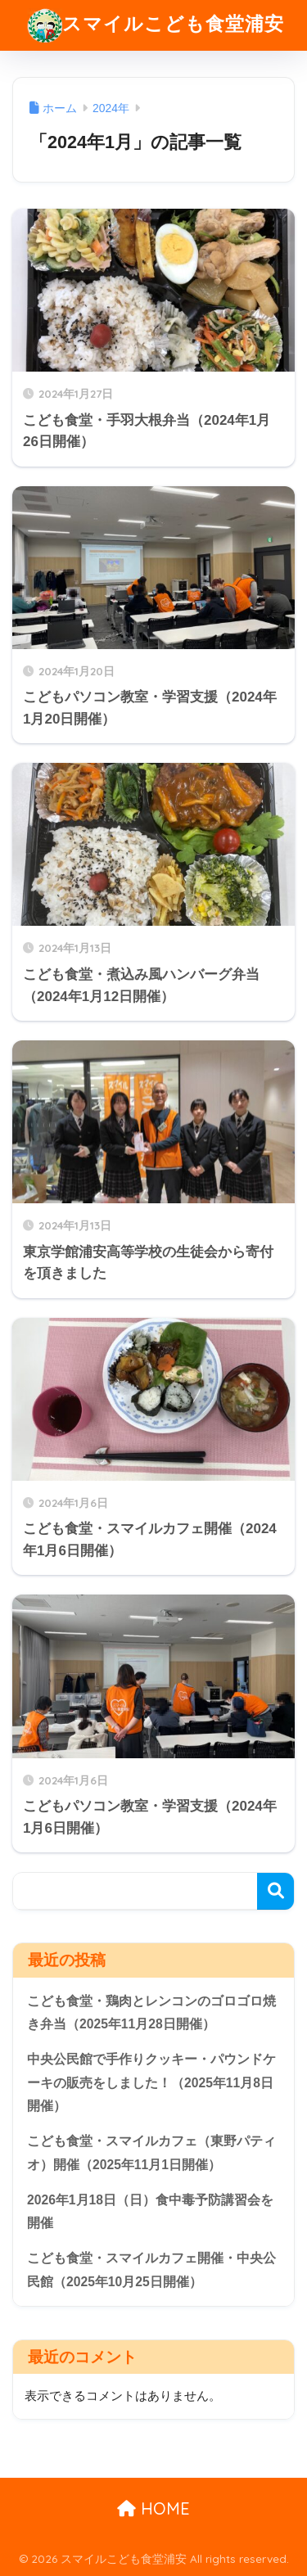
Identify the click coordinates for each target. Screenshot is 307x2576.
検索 (275, 1891)
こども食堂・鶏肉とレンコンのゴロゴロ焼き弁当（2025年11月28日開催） (151, 2013)
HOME (153, 2508)
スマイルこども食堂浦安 (155, 25)
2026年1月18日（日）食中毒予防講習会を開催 (150, 2212)
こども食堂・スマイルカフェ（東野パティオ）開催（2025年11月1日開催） (151, 2153)
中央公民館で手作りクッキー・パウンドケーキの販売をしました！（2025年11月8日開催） (151, 2082)
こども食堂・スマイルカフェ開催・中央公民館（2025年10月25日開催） (151, 2270)
